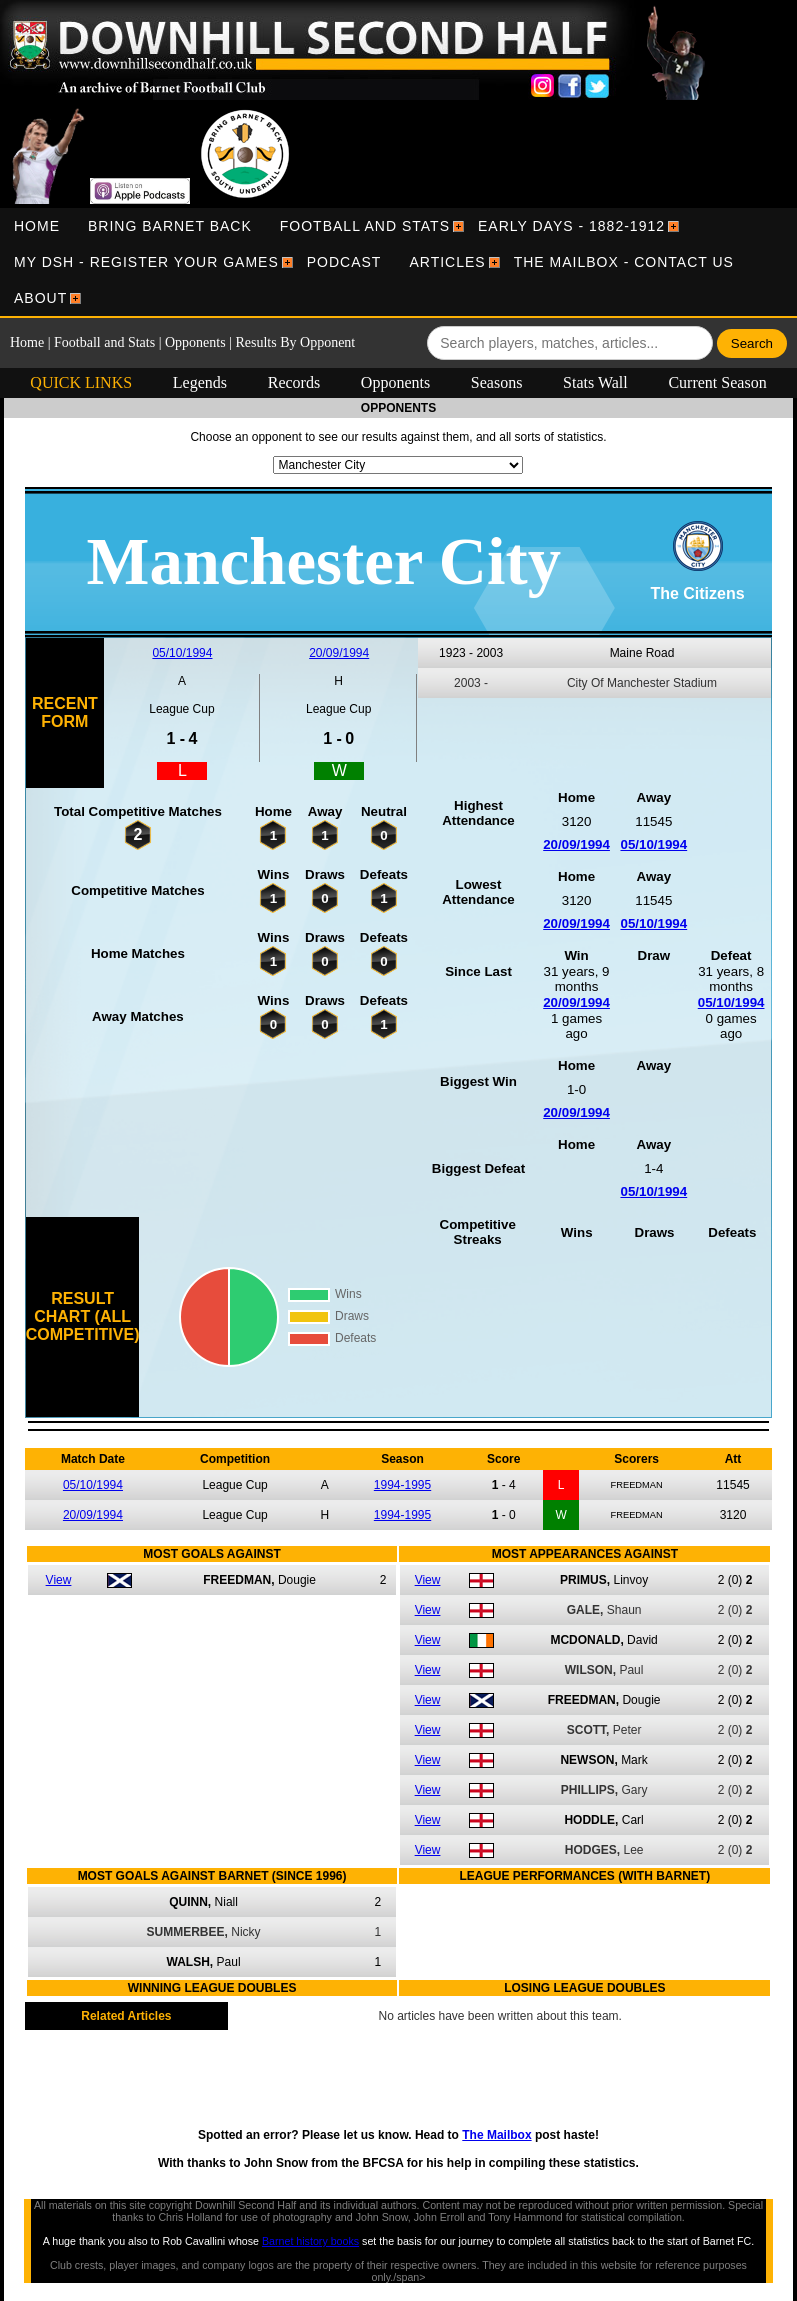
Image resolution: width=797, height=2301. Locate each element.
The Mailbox (496, 2135)
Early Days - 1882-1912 (571, 226)
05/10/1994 (182, 653)
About (40, 298)
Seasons (497, 382)
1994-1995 (402, 1485)
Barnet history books (310, 2241)
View (59, 1580)
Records (294, 382)
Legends (200, 382)
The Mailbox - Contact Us (624, 262)
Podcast (344, 262)
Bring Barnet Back (170, 226)
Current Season (717, 382)
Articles (447, 262)
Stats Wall (595, 382)
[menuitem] (37, 226)
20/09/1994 (339, 653)
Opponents (195, 342)
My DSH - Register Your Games (146, 262)
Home (37, 226)
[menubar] (398, 262)
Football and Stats (365, 226)
